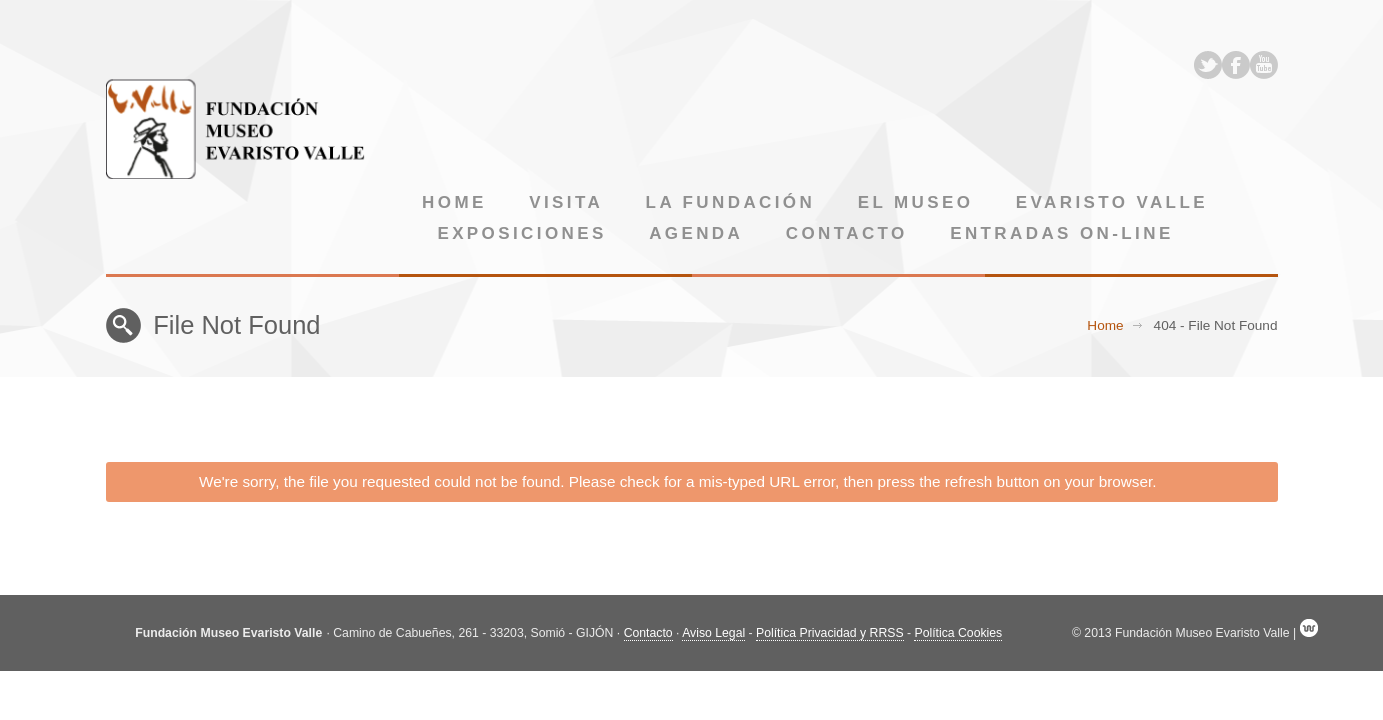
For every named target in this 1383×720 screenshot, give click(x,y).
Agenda (696, 233)
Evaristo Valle (1112, 202)
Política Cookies (958, 633)
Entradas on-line (1061, 233)
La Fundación (731, 202)
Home (454, 202)
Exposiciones (521, 233)
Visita (566, 202)
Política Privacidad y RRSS (830, 633)
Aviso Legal (713, 633)
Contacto (847, 233)
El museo (916, 202)
